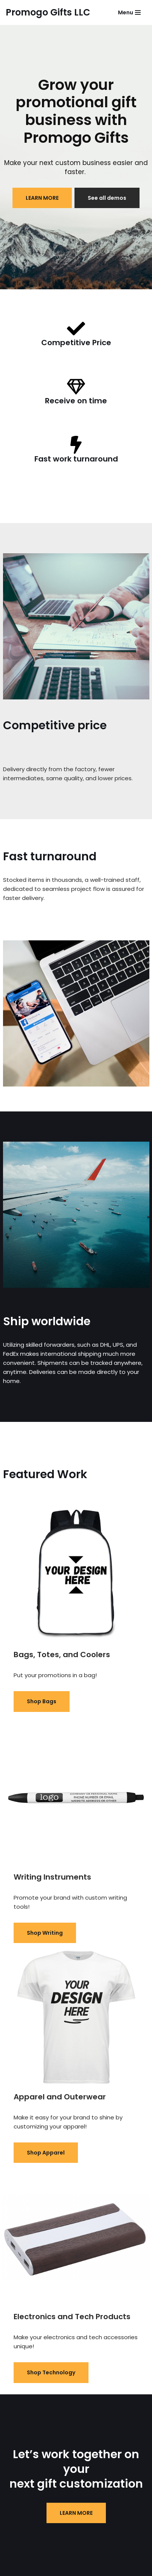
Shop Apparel (46, 2152)
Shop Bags (41, 1701)
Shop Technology (51, 2372)
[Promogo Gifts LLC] (48, 12)
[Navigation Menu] (129, 12)
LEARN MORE (42, 198)
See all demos (107, 198)
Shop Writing (45, 1933)
